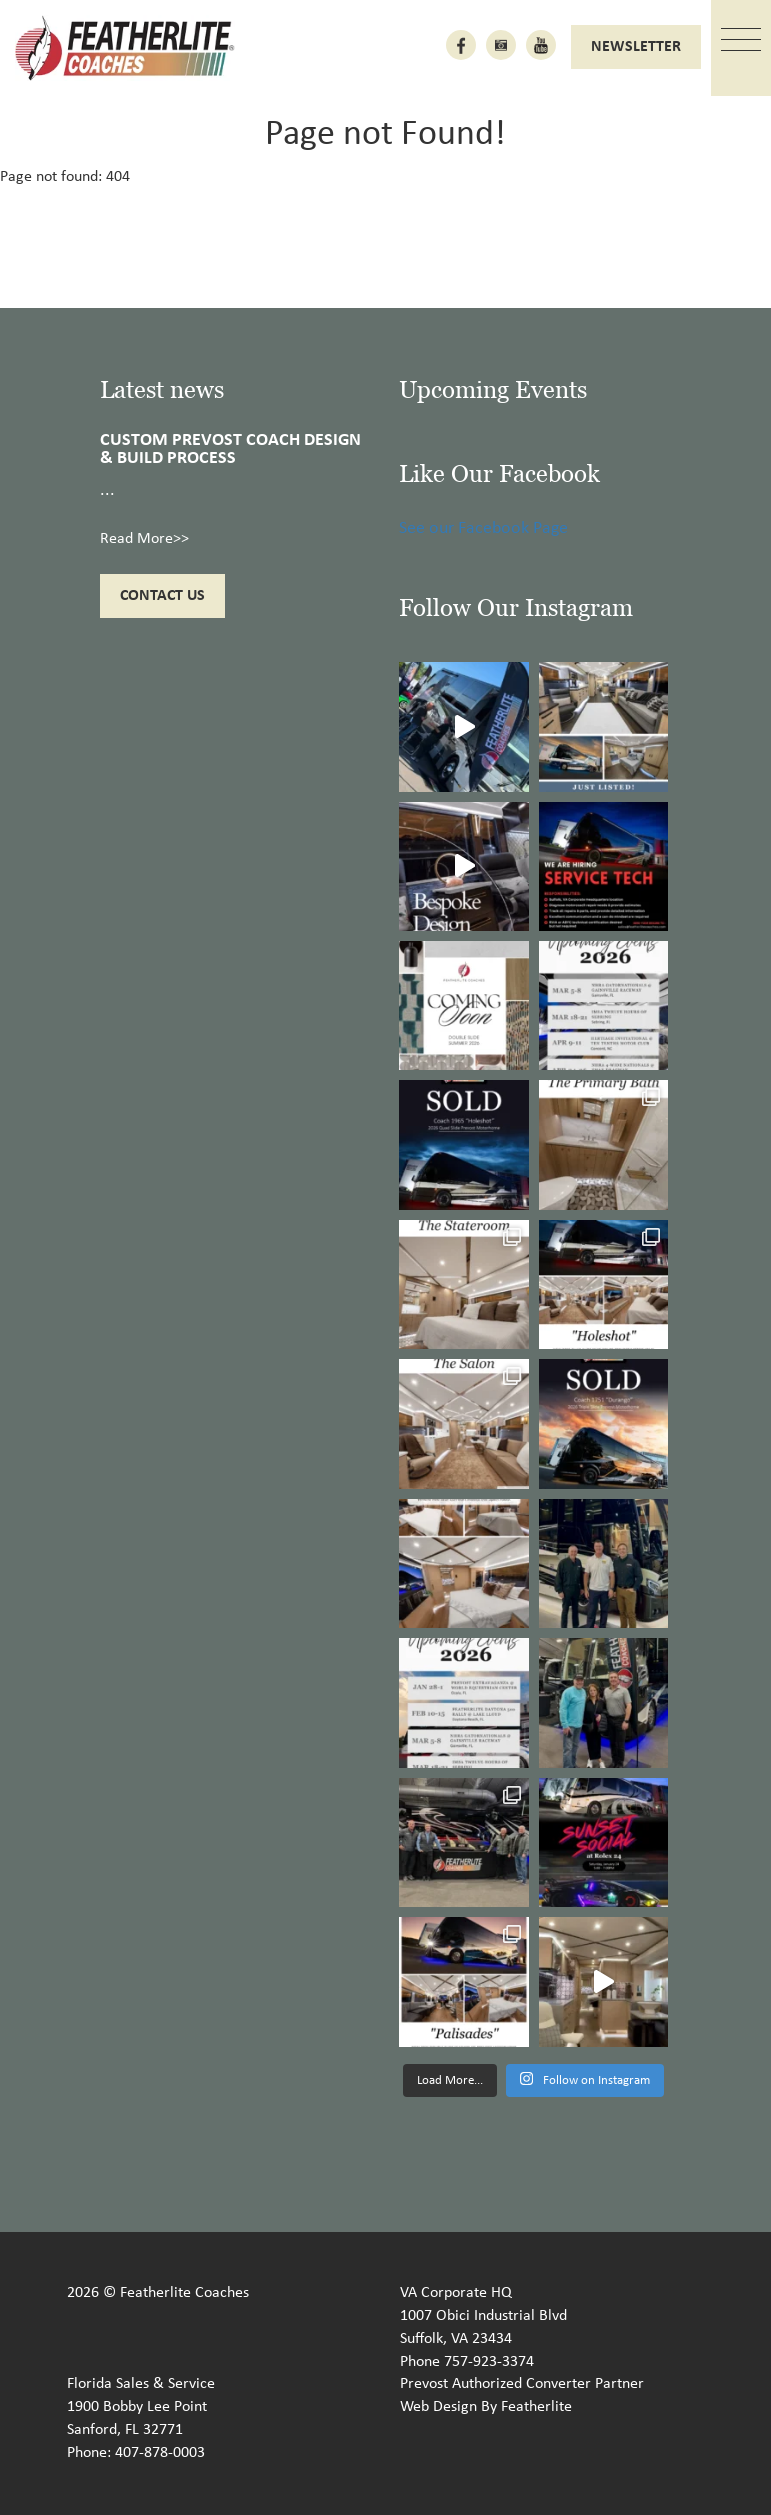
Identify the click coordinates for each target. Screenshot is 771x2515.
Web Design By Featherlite (486, 2407)
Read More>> (144, 539)
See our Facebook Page (483, 528)
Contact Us (162, 596)
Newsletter (636, 47)
